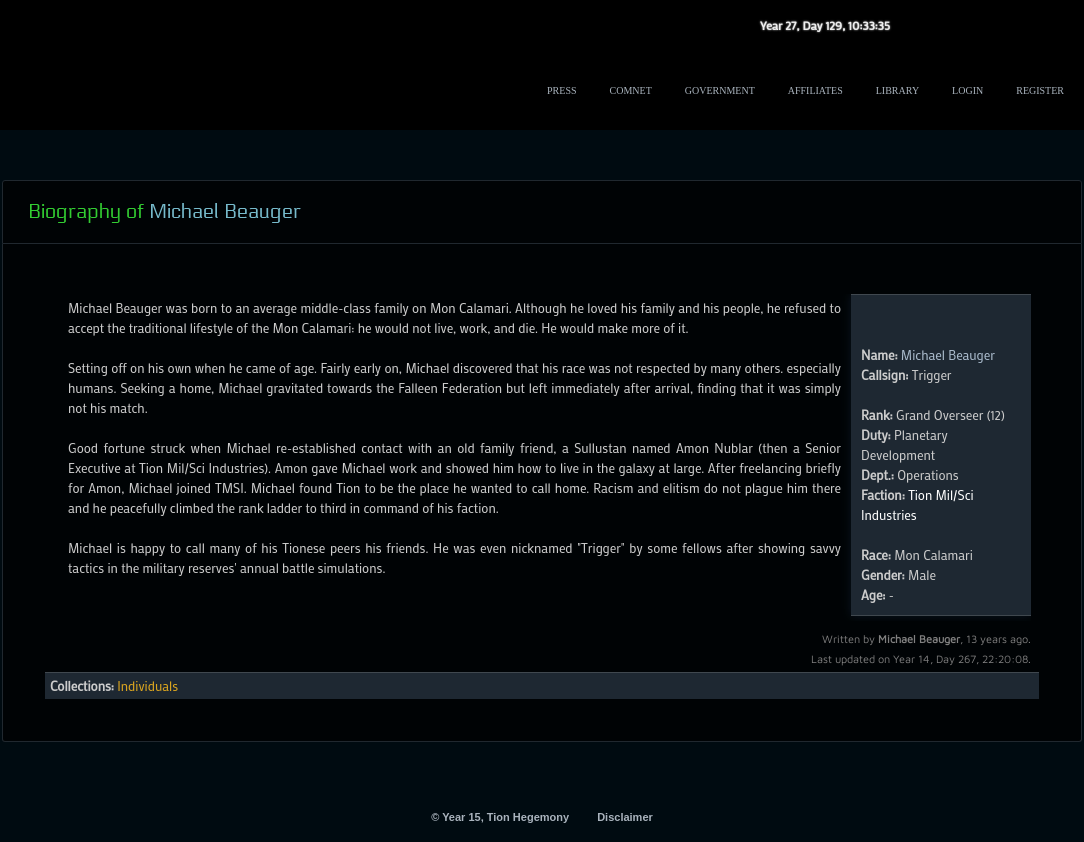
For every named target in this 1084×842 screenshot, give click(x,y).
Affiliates (815, 90)
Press (561, 90)
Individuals (147, 685)
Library (897, 90)
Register (1040, 90)
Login (967, 90)
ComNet (631, 90)
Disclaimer (625, 817)
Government (720, 90)
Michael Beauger (948, 354)
